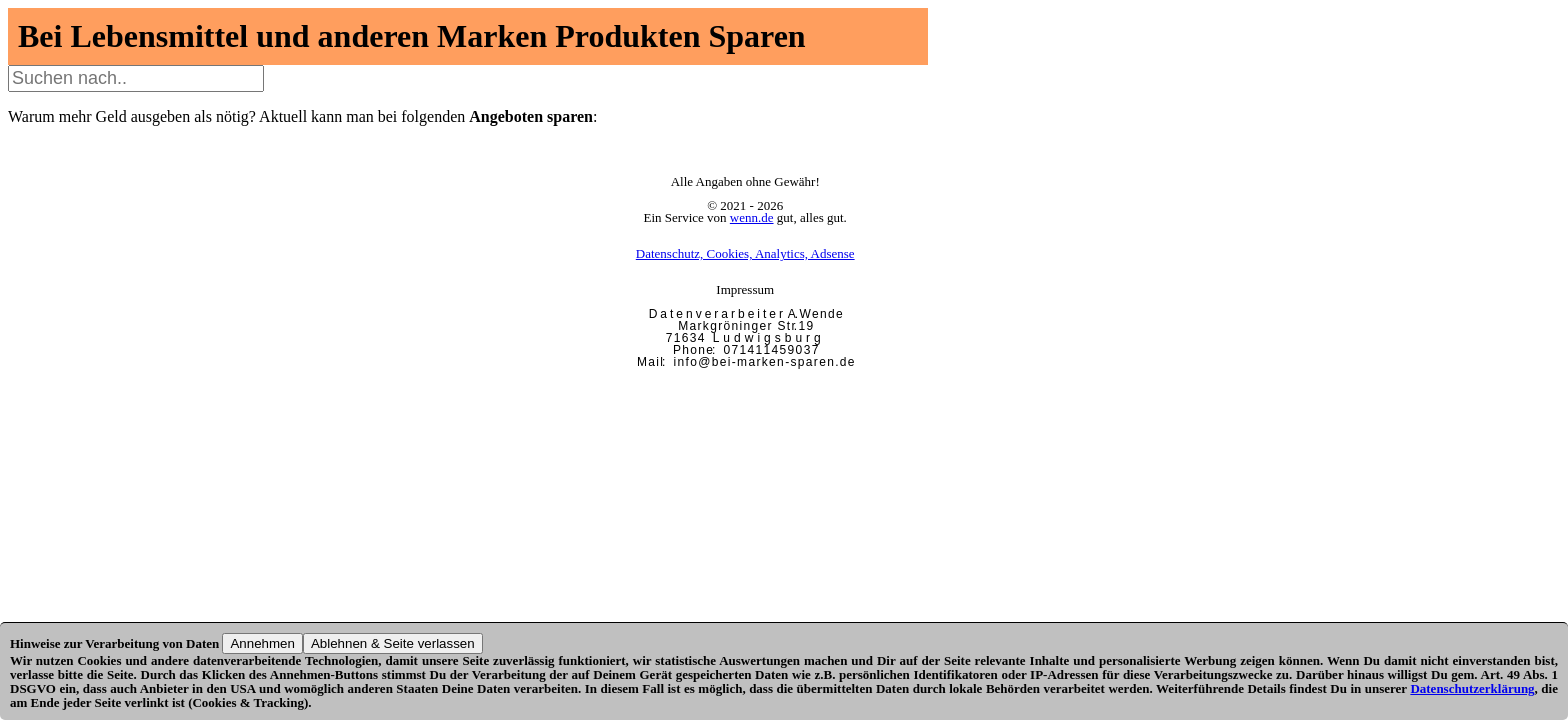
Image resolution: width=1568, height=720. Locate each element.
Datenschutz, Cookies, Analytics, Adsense (745, 253)
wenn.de (752, 217)
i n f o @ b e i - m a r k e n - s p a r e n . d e (764, 362)
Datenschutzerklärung (1472, 688)
